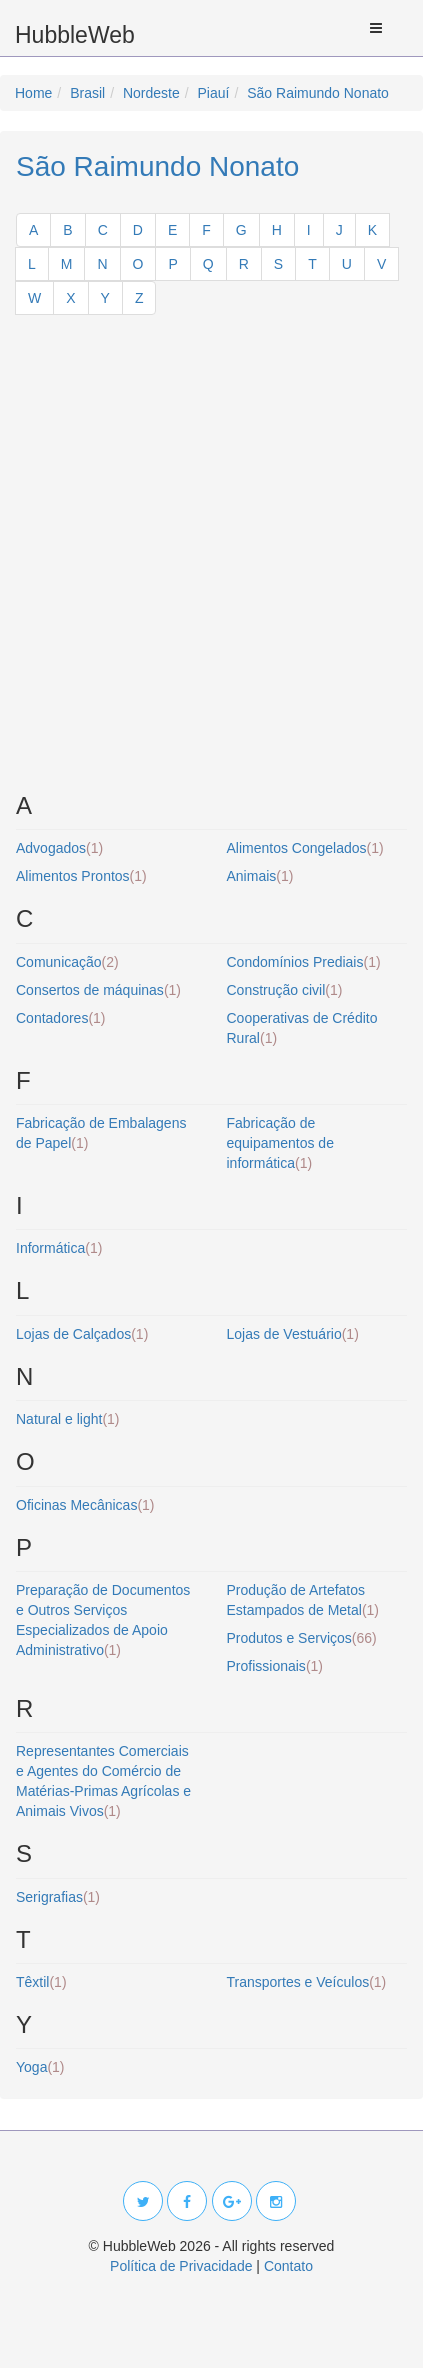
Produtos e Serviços (302, 1638)
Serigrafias (58, 1897)
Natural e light (68, 1419)
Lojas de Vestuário (293, 1334)
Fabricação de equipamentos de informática (280, 1143)
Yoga (40, 2067)
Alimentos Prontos (81, 876)
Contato (288, 2266)
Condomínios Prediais (304, 962)
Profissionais (275, 1666)
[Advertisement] (211, 561)
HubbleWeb (75, 35)
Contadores (61, 1018)
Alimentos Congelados (305, 848)
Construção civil (285, 990)
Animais (260, 876)
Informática (59, 1248)
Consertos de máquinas (98, 990)
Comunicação (67, 962)
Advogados (59, 848)
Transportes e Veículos (307, 1982)
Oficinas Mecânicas (85, 1505)
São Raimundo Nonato (157, 166)
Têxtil (41, 1982)
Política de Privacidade (181, 2266)
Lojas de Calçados (82, 1334)
